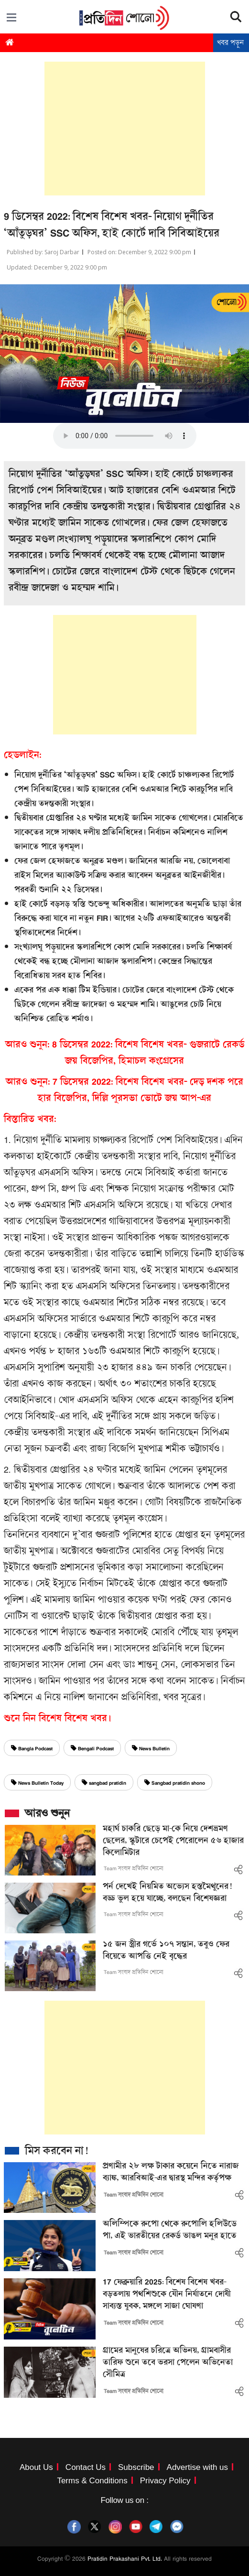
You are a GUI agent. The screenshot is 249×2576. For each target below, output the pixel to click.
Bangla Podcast (32, 1748)
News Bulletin (151, 1748)
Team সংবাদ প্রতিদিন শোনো (133, 1868)
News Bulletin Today (37, 1783)
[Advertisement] (124, 128)
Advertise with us (197, 2467)
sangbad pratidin (104, 1783)
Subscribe (136, 2467)
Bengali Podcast (92, 1748)
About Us (36, 2467)
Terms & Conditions (92, 2480)
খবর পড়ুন (230, 43)
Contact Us (85, 2467)
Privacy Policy (165, 2480)
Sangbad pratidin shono (174, 1783)
